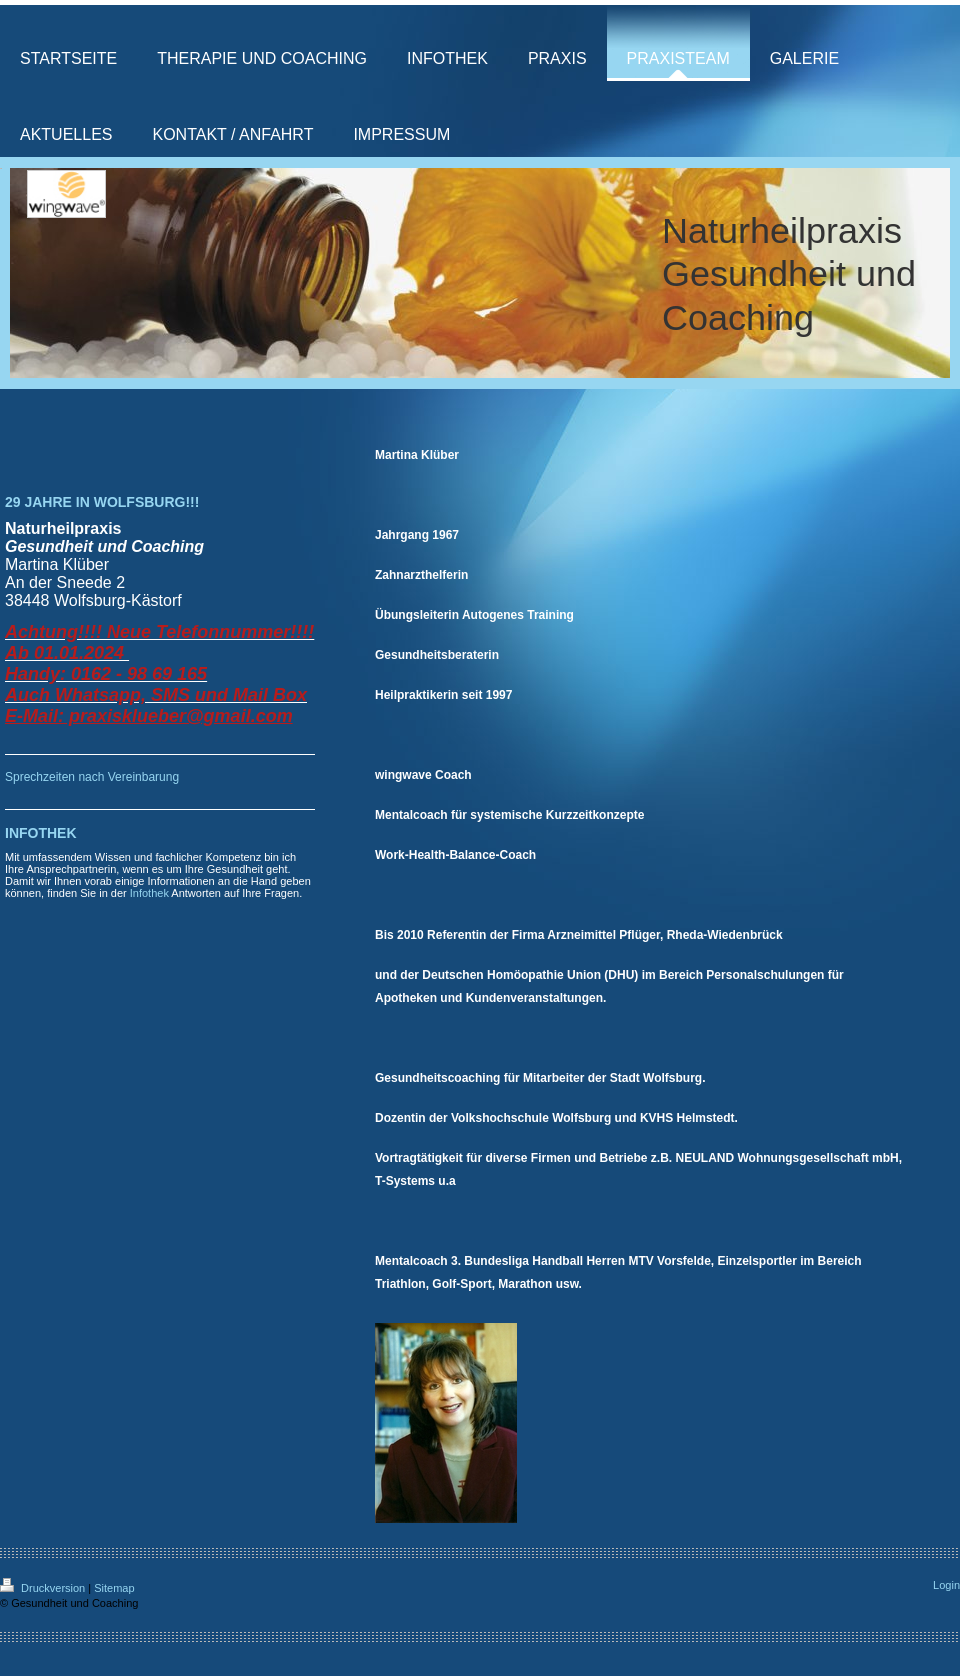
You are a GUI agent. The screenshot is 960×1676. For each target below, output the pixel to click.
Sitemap (114, 1588)
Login (946, 1585)
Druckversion (44, 1588)
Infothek (149, 893)
